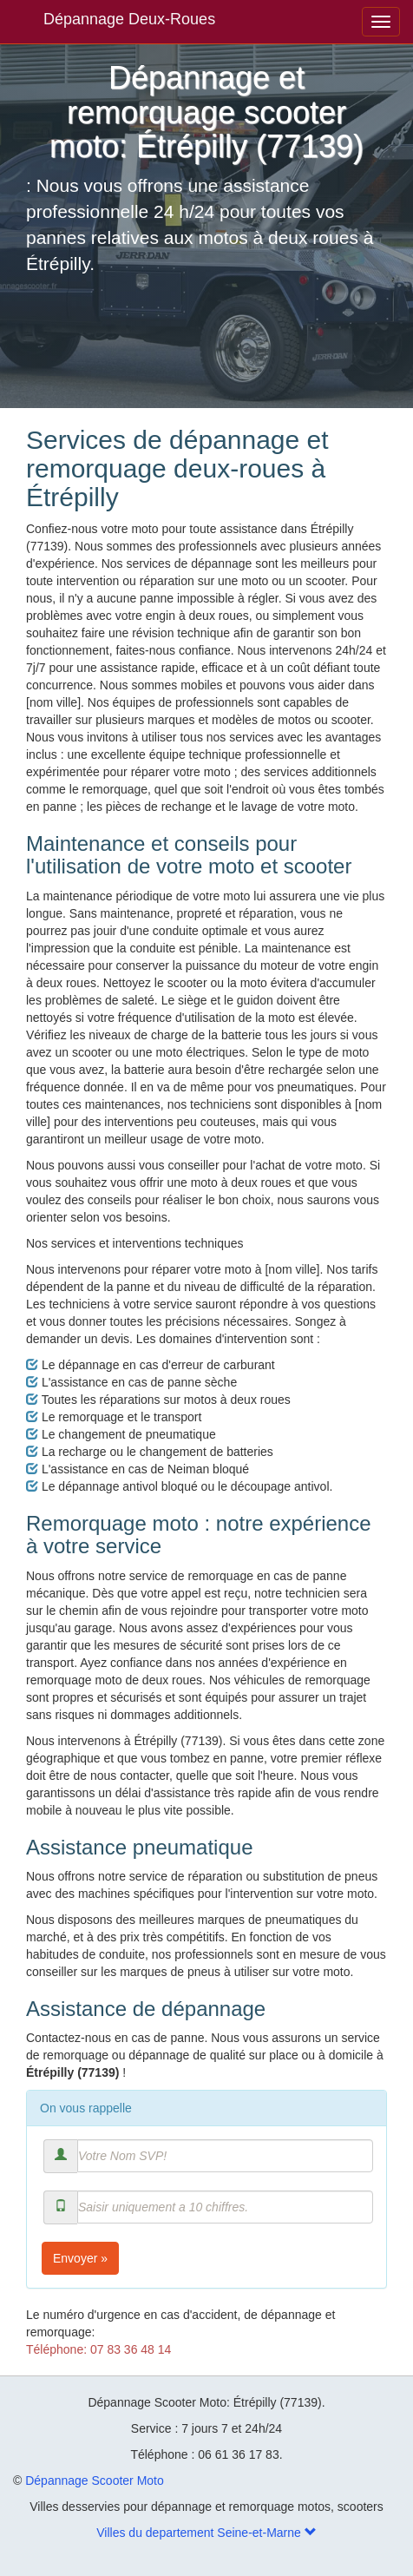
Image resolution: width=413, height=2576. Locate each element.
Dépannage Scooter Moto (94, 2480)
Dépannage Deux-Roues (129, 19)
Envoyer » (80, 2258)
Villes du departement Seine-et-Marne (206, 2533)
